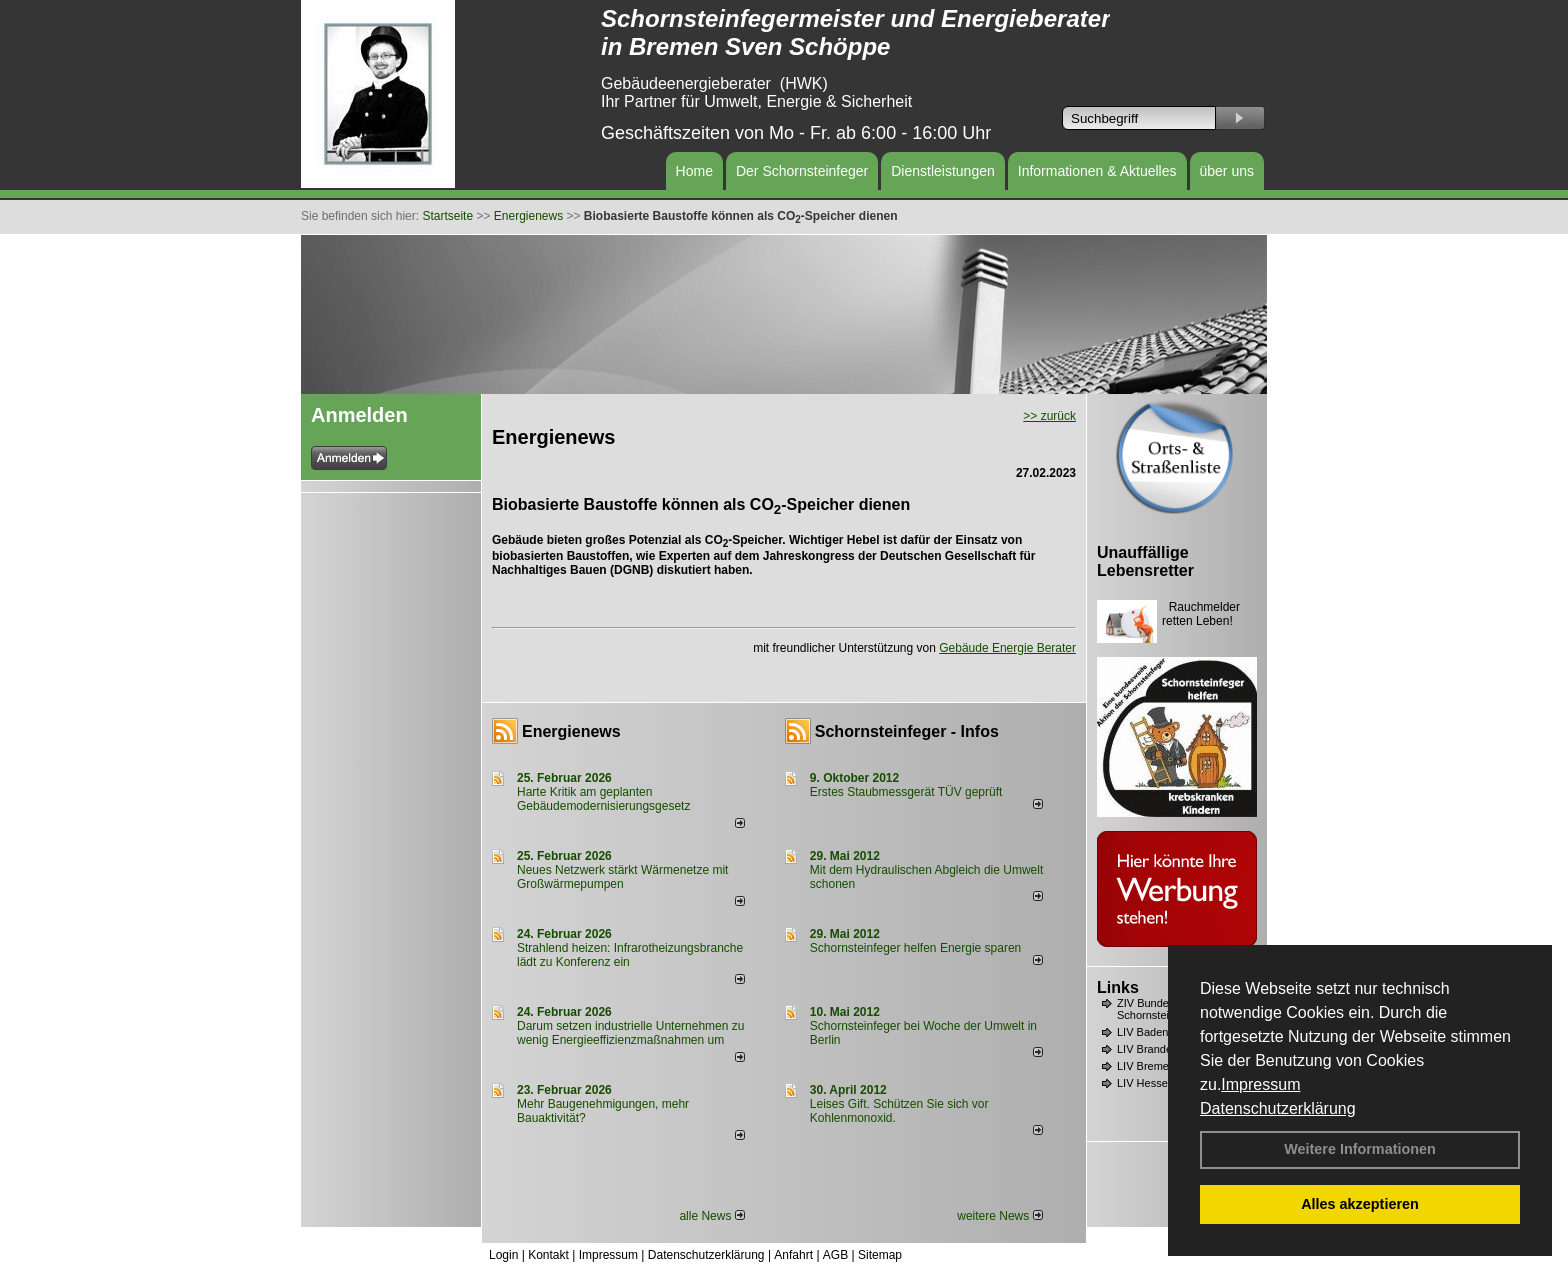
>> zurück (1049, 416)
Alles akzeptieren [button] (1360, 1204)
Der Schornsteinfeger (802, 171)
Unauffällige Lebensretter (1145, 561)
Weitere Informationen (1360, 1149)
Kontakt (548, 1255)
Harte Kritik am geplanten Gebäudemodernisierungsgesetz (603, 799)
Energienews (571, 731)
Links (1118, 987)
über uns (1227, 171)
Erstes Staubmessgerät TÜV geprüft (906, 792)
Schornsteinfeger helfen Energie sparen (915, 948)
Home (694, 171)
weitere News (999, 1216)
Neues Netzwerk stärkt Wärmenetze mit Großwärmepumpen (622, 877)
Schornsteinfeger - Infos (907, 731)
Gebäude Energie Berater (1007, 648)
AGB (835, 1255)
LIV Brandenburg (1158, 1049)
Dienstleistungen (943, 171)
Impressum (1260, 1084)
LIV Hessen (1145, 1083)
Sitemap (880, 1255)
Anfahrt (793, 1255)
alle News (711, 1216)
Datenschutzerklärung (1278, 1108)
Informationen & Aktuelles (1097, 171)
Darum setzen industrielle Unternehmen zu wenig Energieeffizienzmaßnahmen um (630, 1033)
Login (503, 1255)
